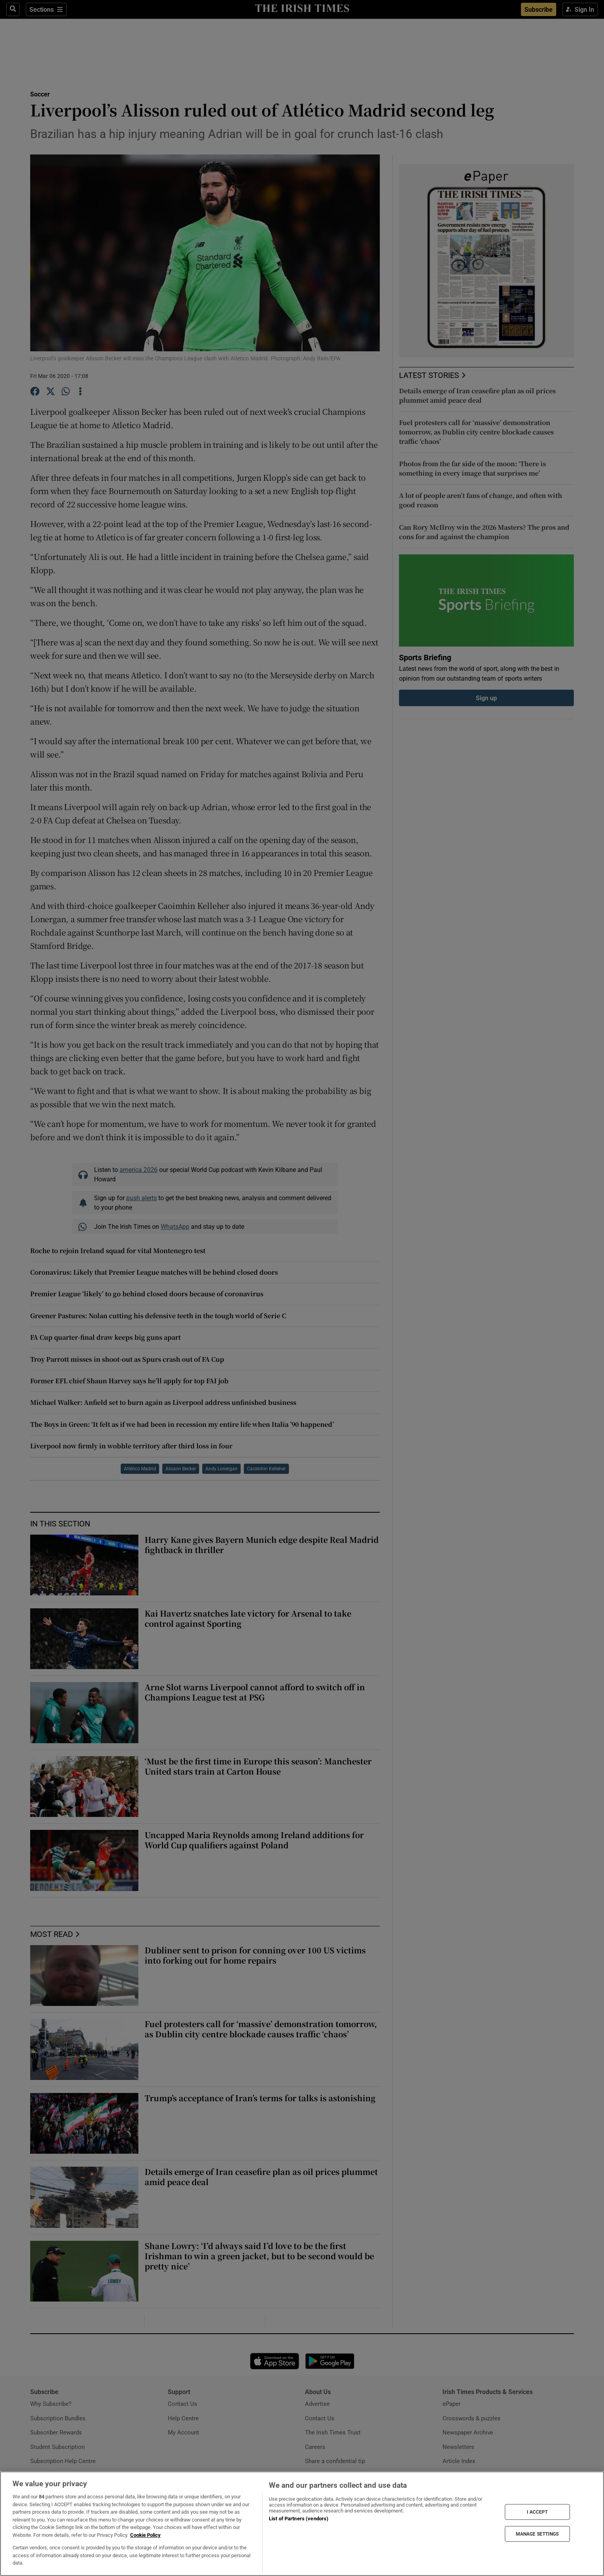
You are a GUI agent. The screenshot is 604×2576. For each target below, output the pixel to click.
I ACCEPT (537, 2511)
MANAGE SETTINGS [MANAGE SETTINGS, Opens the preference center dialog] (537, 2534)
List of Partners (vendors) (298, 2519)
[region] (302, 2523)
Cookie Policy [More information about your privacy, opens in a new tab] (145, 2535)
